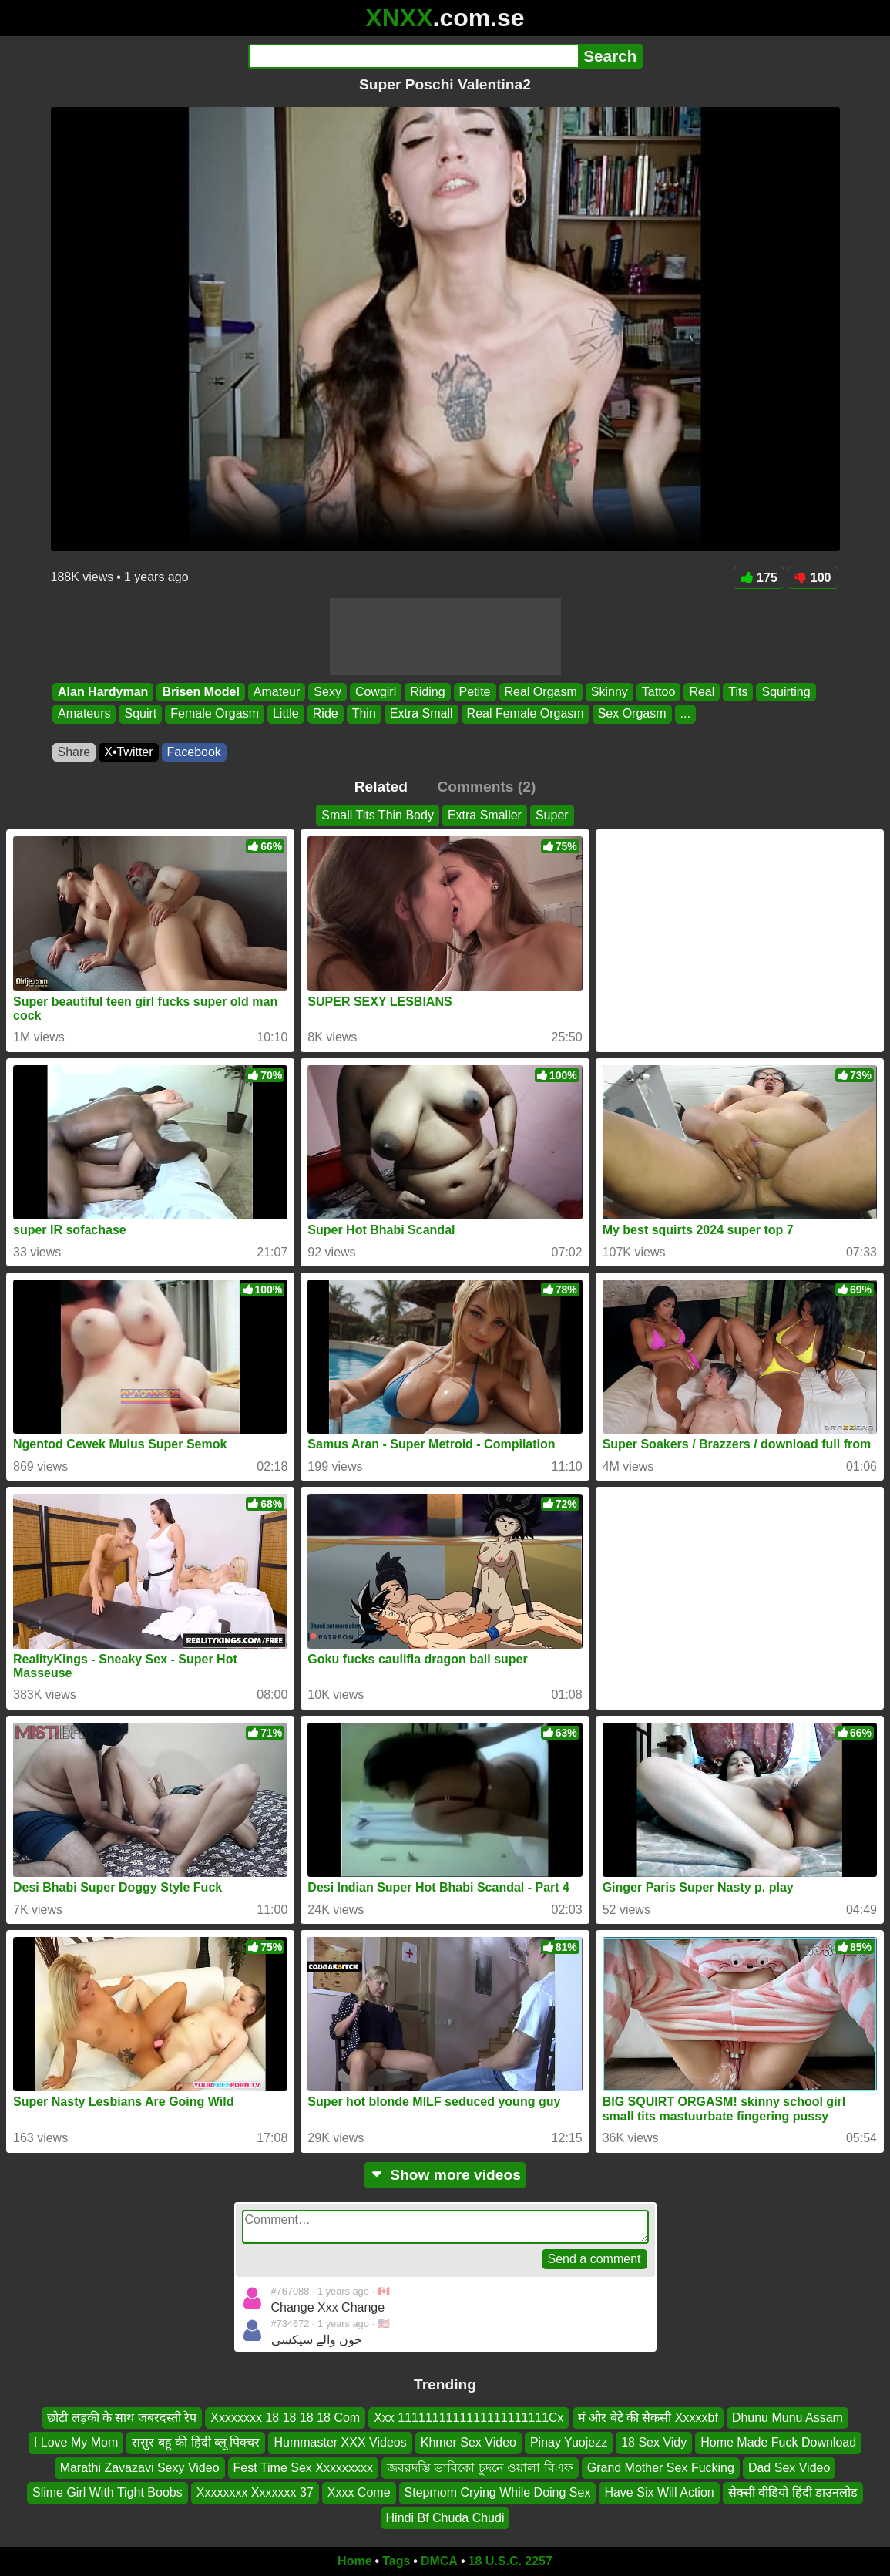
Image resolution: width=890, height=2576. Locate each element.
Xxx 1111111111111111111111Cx (468, 2417)
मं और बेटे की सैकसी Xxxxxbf (648, 2417)
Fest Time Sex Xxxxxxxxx (303, 2467)
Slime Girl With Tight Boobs (107, 2493)
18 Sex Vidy (654, 2443)
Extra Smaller (485, 815)
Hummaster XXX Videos (340, 2443)
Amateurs (84, 714)
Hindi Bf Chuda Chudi (445, 2517)
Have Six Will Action (659, 2493)
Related (381, 787)
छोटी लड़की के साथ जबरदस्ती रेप (121, 2417)
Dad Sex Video (789, 2467)
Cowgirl (374, 691)
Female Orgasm (214, 714)
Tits (737, 691)
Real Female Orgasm (524, 714)
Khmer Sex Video (468, 2443)
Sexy (327, 691)
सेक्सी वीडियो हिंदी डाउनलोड (793, 2493)
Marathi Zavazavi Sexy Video (140, 2467)
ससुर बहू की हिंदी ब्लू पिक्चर (196, 2443)
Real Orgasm (540, 691)
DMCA (439, 2561)
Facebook (194, 751)
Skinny (608, 691)
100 (812, 577)
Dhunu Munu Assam (787, 2417)
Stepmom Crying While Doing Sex (498, 2493)
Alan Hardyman (103, 691)
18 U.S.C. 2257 (510, 2561)
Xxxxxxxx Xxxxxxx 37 (255, 2493)
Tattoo (658, 691)
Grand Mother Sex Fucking (660, 2467)
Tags (396, 2561)
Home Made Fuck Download (778, 2443)
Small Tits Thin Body (377, 815)
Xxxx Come (359, 2493)
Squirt (140, 714)
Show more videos (445, 2175)
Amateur (276, 691)
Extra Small (420, 714)
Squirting (785, 691)
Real (701, 691)
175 (759, 577)
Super (552, 815)
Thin (363, 714)
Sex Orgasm (631, 714)
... (685, 714)
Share (74, 751)
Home (354, 2561)
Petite (474, 691)
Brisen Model (200, 691)
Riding (427, 691)
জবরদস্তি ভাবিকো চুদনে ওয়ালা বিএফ (480, 2467)
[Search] (413, 56)
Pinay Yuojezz (568, 2443)
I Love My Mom (76, 2443)
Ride (325, 714)
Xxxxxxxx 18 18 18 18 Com (285, 2417)
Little (285, 714)
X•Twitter (128, 751)
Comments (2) (486, 787)
